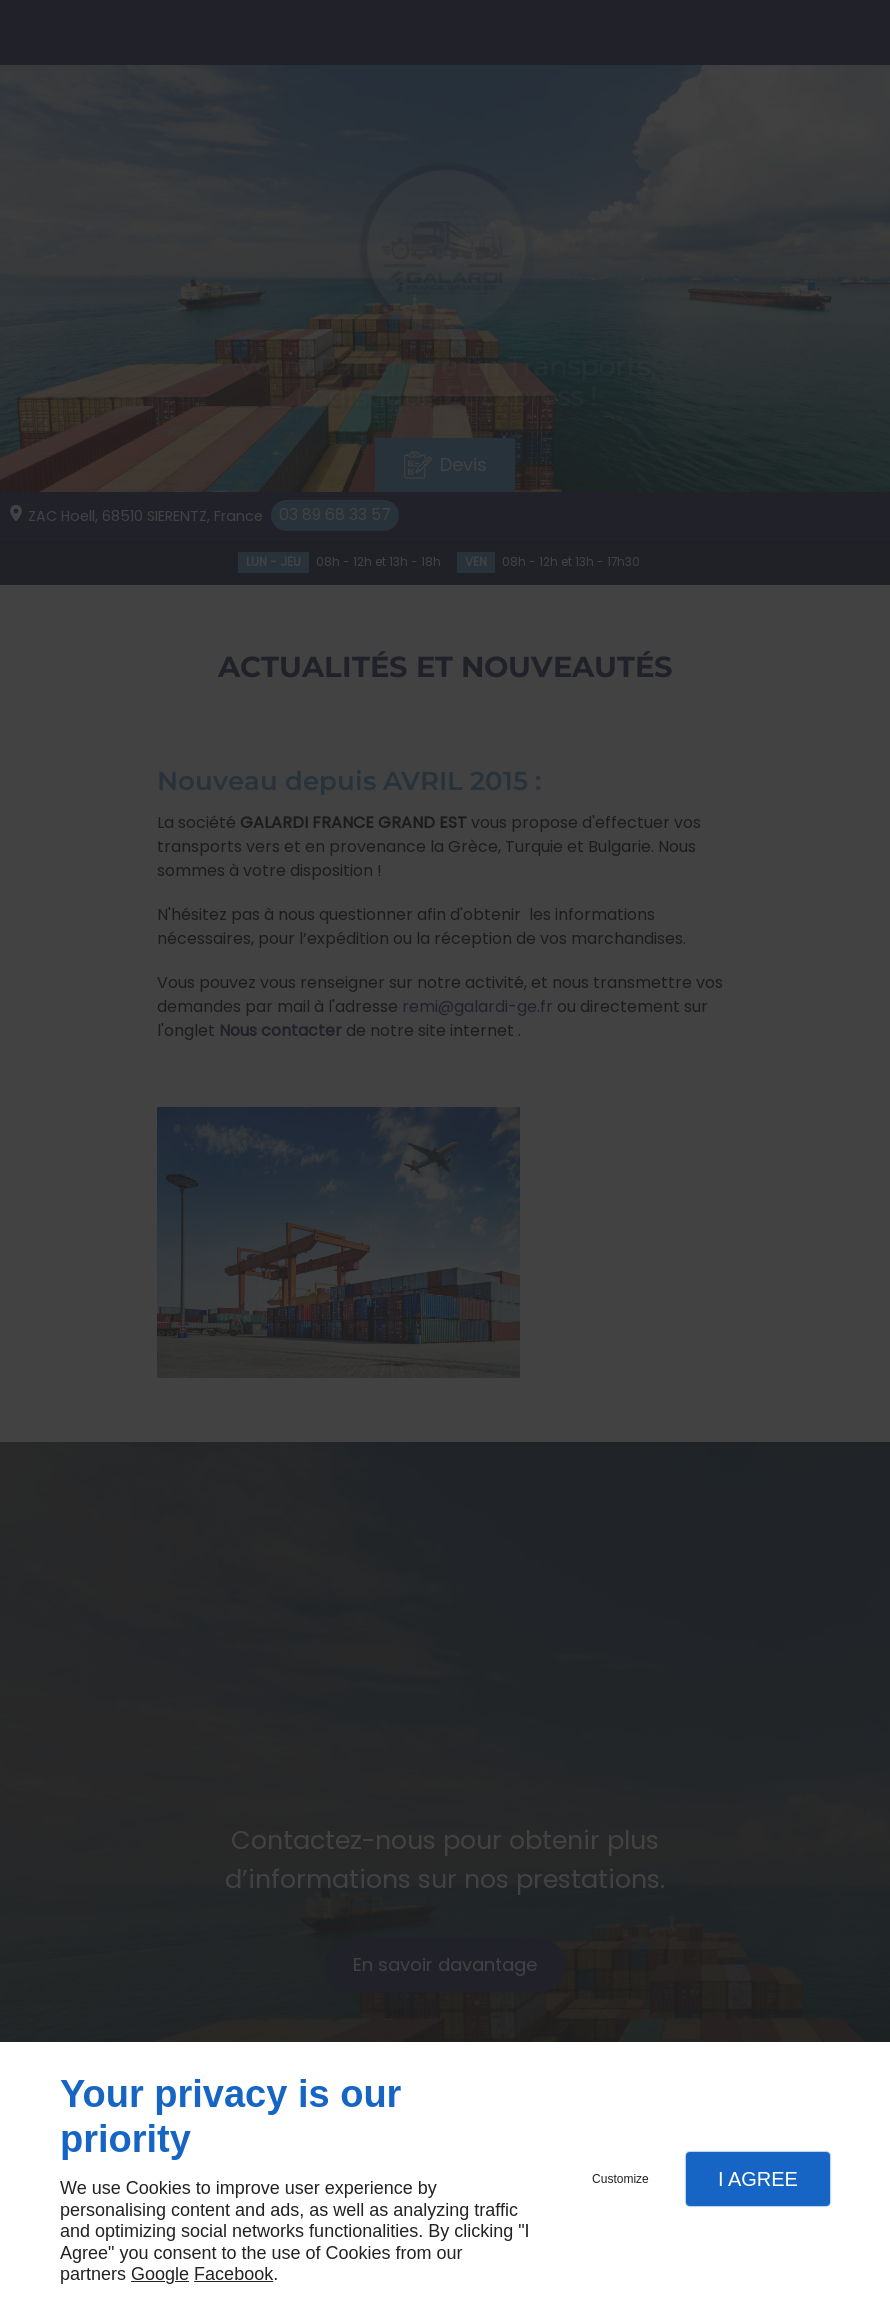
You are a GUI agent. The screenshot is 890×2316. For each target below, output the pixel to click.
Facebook (233, 2274)
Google (160, 2274)
